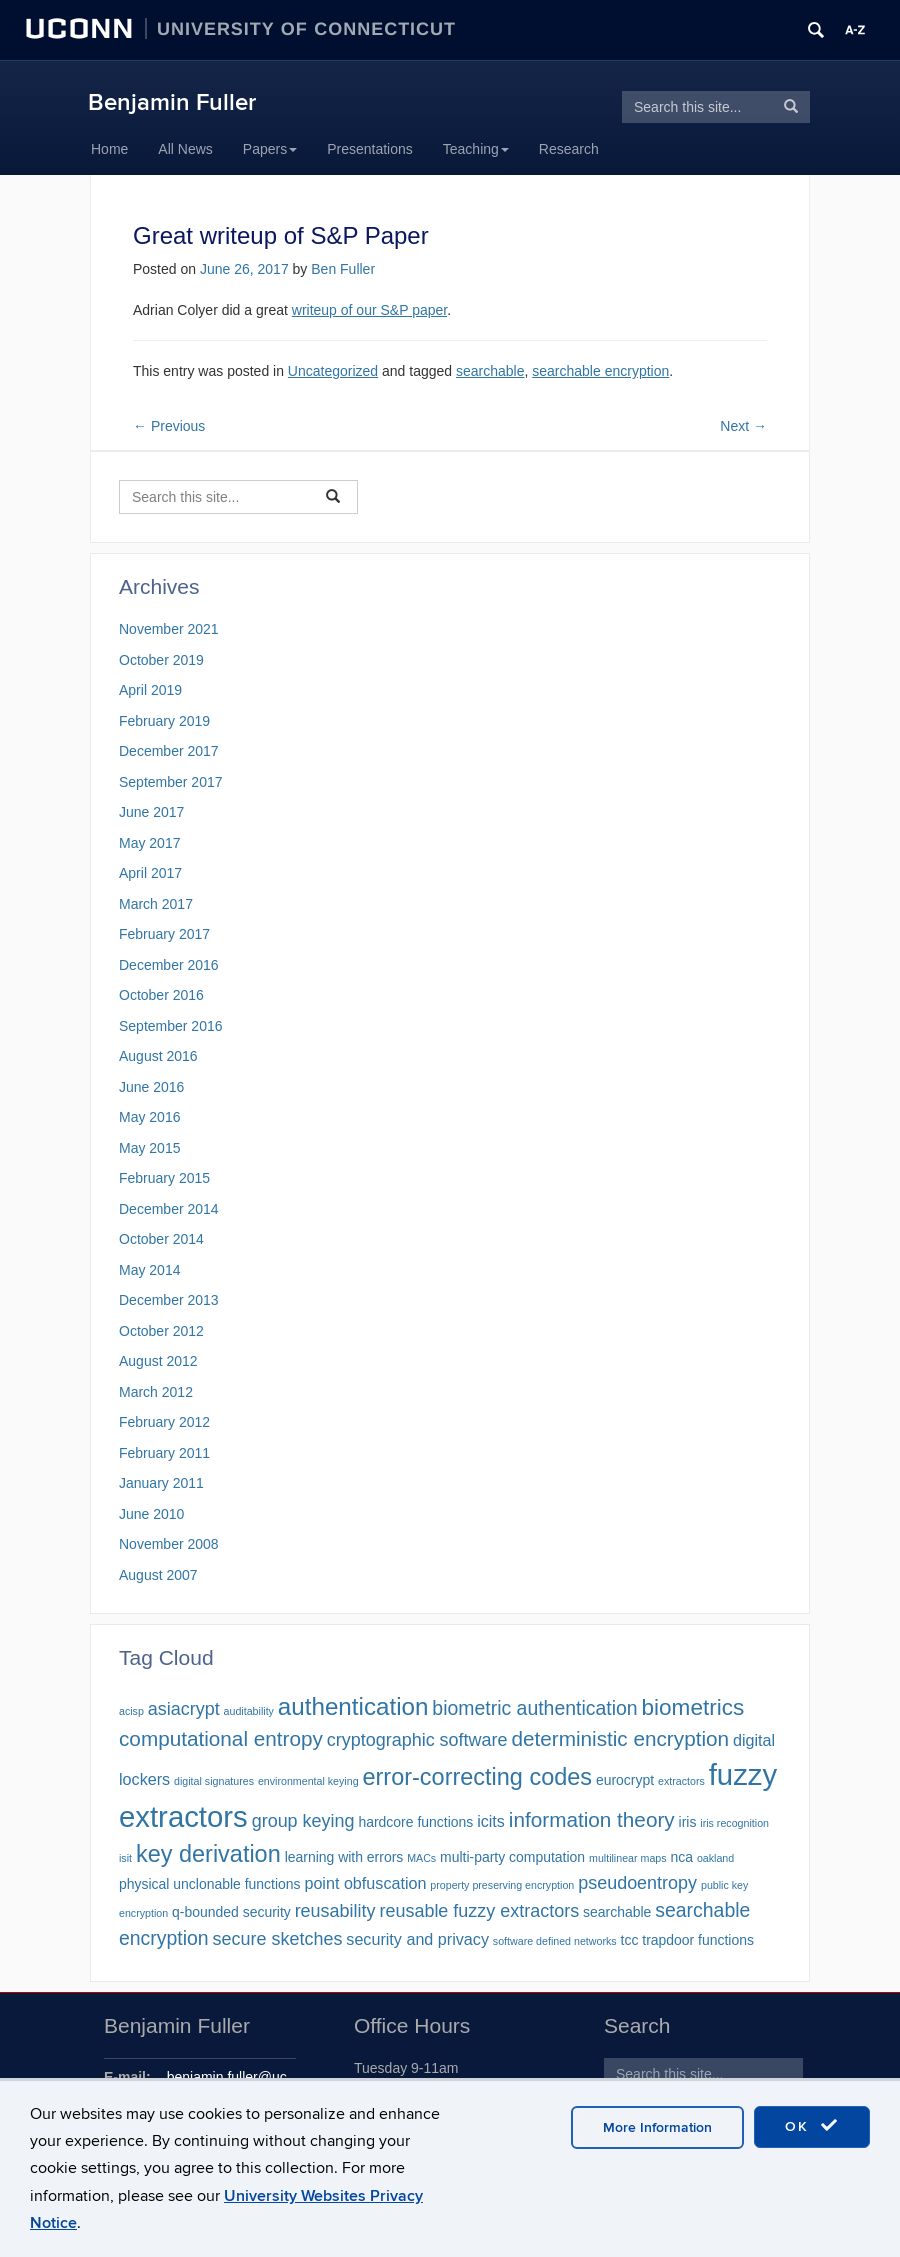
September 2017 (171, 782)
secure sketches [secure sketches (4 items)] (278, 1939)
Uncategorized (333, 371)
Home (109, 149)
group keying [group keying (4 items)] (303, 1821)
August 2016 (158, 1056)
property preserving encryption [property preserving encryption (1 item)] (502, 1885)
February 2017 (164, 934)
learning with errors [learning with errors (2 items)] (344, 1857)
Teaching (476, 149)
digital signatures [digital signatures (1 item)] (214, 1781)
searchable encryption (600, 371)
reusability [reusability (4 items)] (335, 1911)
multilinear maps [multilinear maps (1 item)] (628, 1858)
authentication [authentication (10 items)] (353, 1706)
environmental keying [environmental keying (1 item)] (308, 1781)
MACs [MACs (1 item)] (421, 1858)
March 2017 (156, 904)
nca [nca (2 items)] (681, 1857)
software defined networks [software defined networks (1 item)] (555, 1941)
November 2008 (169, 1544)
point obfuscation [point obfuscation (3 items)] (365, 1883)
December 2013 (169, 1300)
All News (185, 149)
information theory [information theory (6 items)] (592, 1819)
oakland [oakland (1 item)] (715, 1858)
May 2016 (149, 1117)
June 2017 (151, 812)
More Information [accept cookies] (657, 2127)
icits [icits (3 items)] (491, 1821)
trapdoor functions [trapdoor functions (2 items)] (698, 1940)
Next (743, 426)
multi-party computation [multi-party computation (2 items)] (512, 1857)
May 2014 (149, 1270)
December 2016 (169, 965)
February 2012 (164, 1422)
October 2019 (161, 660)
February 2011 (164, 1453)
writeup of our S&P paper (369, 310)
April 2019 (150, 690)
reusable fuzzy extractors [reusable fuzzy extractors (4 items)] (479, 1911)
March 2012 (156, 1392)
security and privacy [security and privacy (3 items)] (417, 1939)
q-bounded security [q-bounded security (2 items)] (231, 1912)
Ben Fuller (343, 269)
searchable (490, 371)
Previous (169, 426)
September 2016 (171, 1026)
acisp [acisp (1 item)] (131, 1711)
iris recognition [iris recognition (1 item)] (734, 1823)
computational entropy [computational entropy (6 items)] (221, 1738)
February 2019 (164, 721)
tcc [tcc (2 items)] (630, 1940)
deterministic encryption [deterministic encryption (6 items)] (620, 1738)
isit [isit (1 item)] (125, 1858)
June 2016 (151, 1087)
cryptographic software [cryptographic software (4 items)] (417, 1740)
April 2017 (150, 873)
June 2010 (151, 1514)
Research (569, 149)
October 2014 (161, 1239)
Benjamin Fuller (172, 102)
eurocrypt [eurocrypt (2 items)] (625, 1780)
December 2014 (169, 1209)
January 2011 (161, 1483)
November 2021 (169, 629)
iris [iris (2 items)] (688, 1822)
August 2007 (158, 1575)
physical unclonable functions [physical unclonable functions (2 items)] (210, 1884)
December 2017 (169, 751)
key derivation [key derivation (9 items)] (208, 1854)
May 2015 (149, 1148)
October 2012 (161, 1331)
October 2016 (161, 995)
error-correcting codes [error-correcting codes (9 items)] (477, 1777)
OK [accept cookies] (812, 2126)
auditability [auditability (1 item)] (249, 1711)
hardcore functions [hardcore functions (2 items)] (415, 1822)
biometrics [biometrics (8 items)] (693, 1707)
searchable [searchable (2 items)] (617, 1912)
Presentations (370, 149)
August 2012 (158, 1361)
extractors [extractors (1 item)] (681, 1781)
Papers (270, 149)
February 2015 (164, 1178)
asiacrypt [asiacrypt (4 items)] (184, 1709)
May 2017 (149, 843)
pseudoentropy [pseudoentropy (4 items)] (637, 1883)
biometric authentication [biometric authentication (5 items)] (534, 1708)
